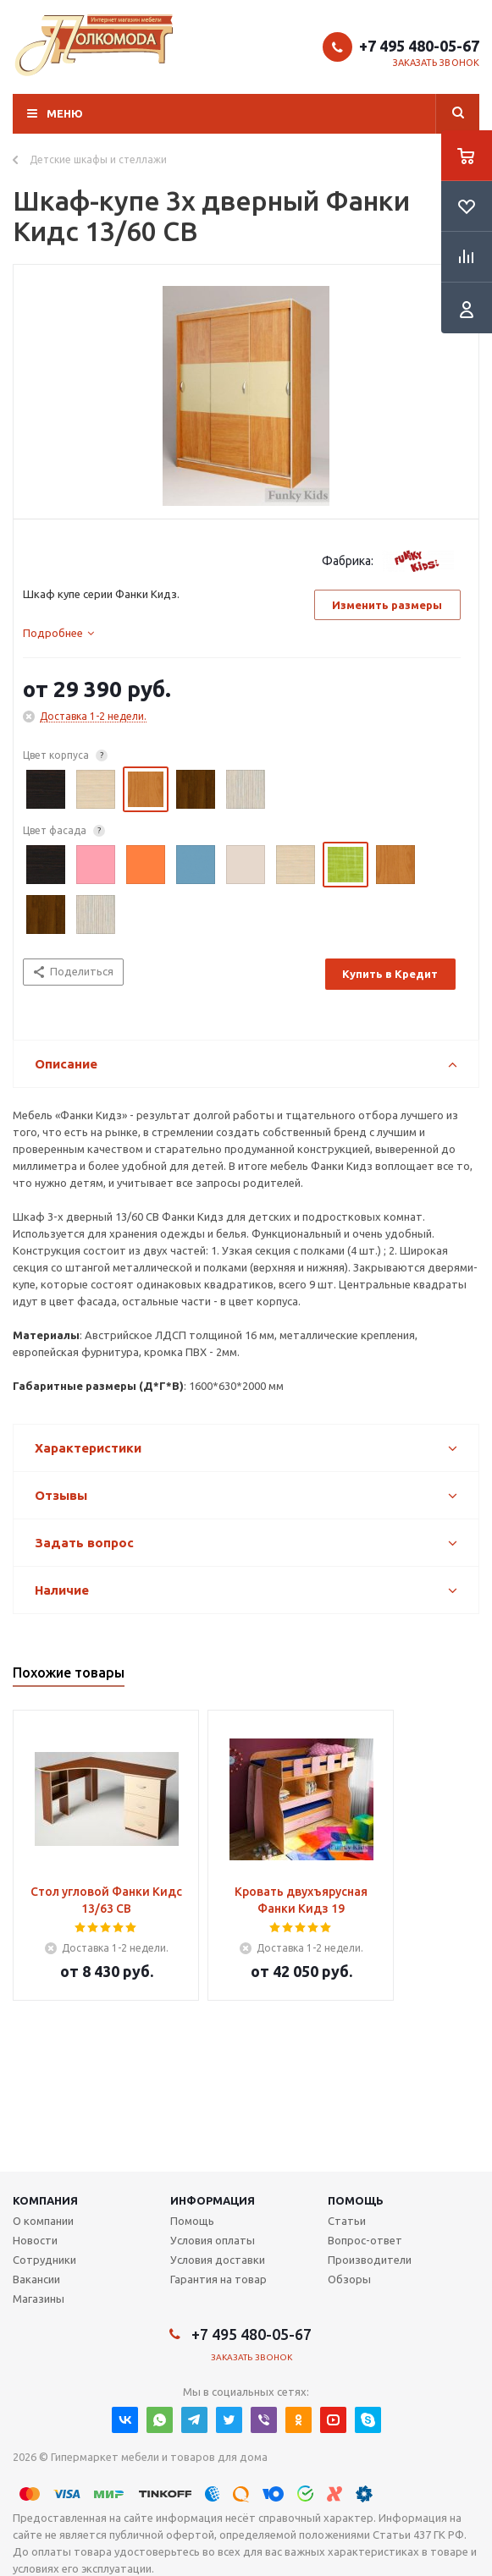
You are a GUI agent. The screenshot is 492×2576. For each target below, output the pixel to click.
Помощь (356, 2200)
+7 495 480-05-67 (419, 45)
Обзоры (349, 2279)
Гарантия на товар (218, 2279)
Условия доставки (217, 2260)
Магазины (38, 2298)
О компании (43, 2221)
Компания (45, 2200)
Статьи (347, 2221)
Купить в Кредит (390, 974)
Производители (370, 2260)
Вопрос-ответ (365, 2240)
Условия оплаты (212, 2240)
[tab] (58, 632)
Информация (212, 2200)
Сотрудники (44, 2260)
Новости (35, 2240)
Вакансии (36, 2279)
